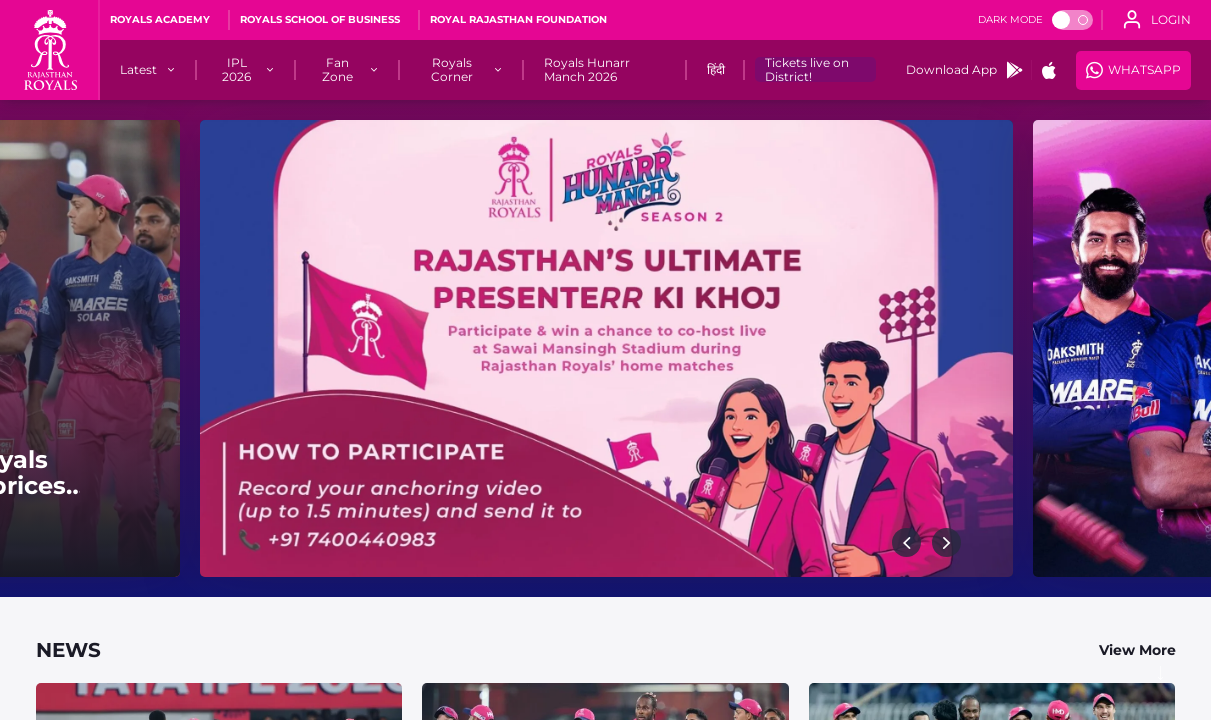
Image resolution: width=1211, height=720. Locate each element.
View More (1137, 650)
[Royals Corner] (452, 70)
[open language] (1157, 20)
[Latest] (138, 70)
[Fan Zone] (337, 70)
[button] (906, 542)
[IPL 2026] (236, 70)
